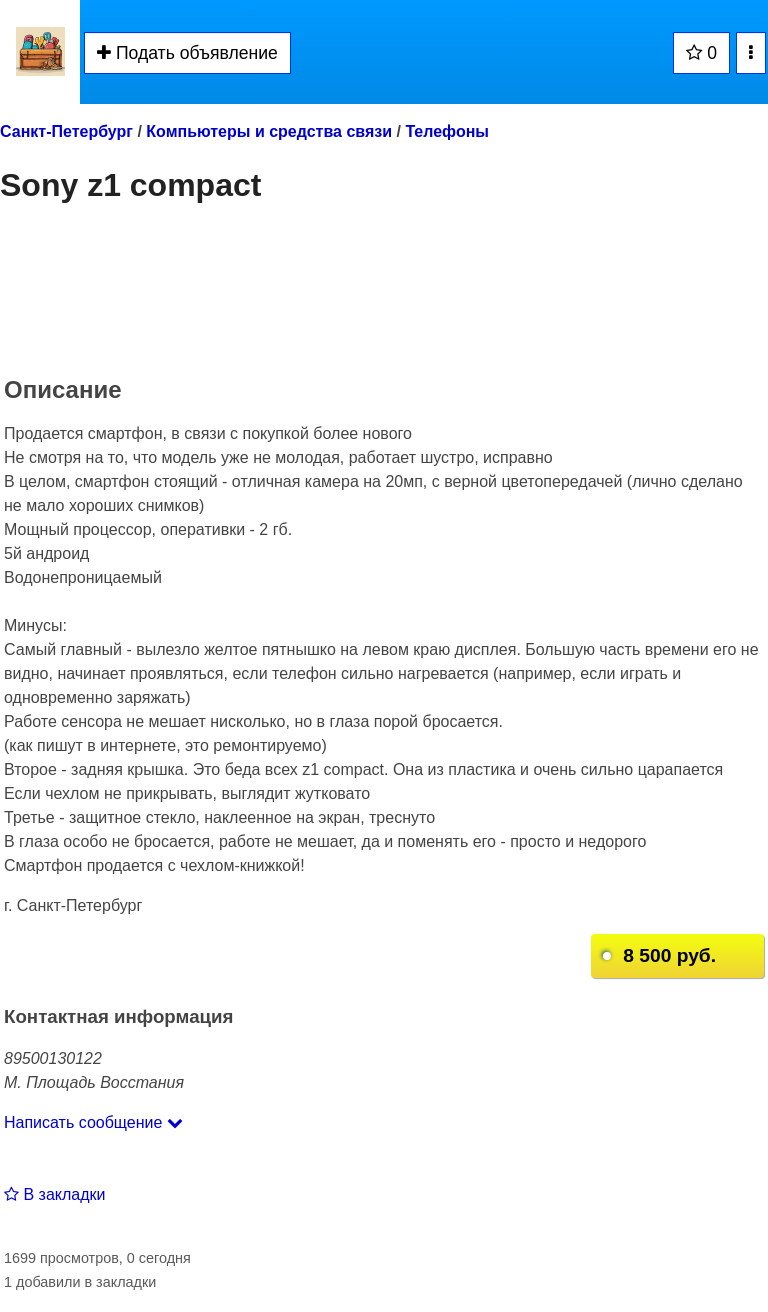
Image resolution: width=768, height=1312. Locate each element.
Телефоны (447, 131)
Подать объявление (187, 53)
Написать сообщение (93, 1122)
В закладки (54, 1194)
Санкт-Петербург (66, 131)
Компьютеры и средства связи (269, 131)
